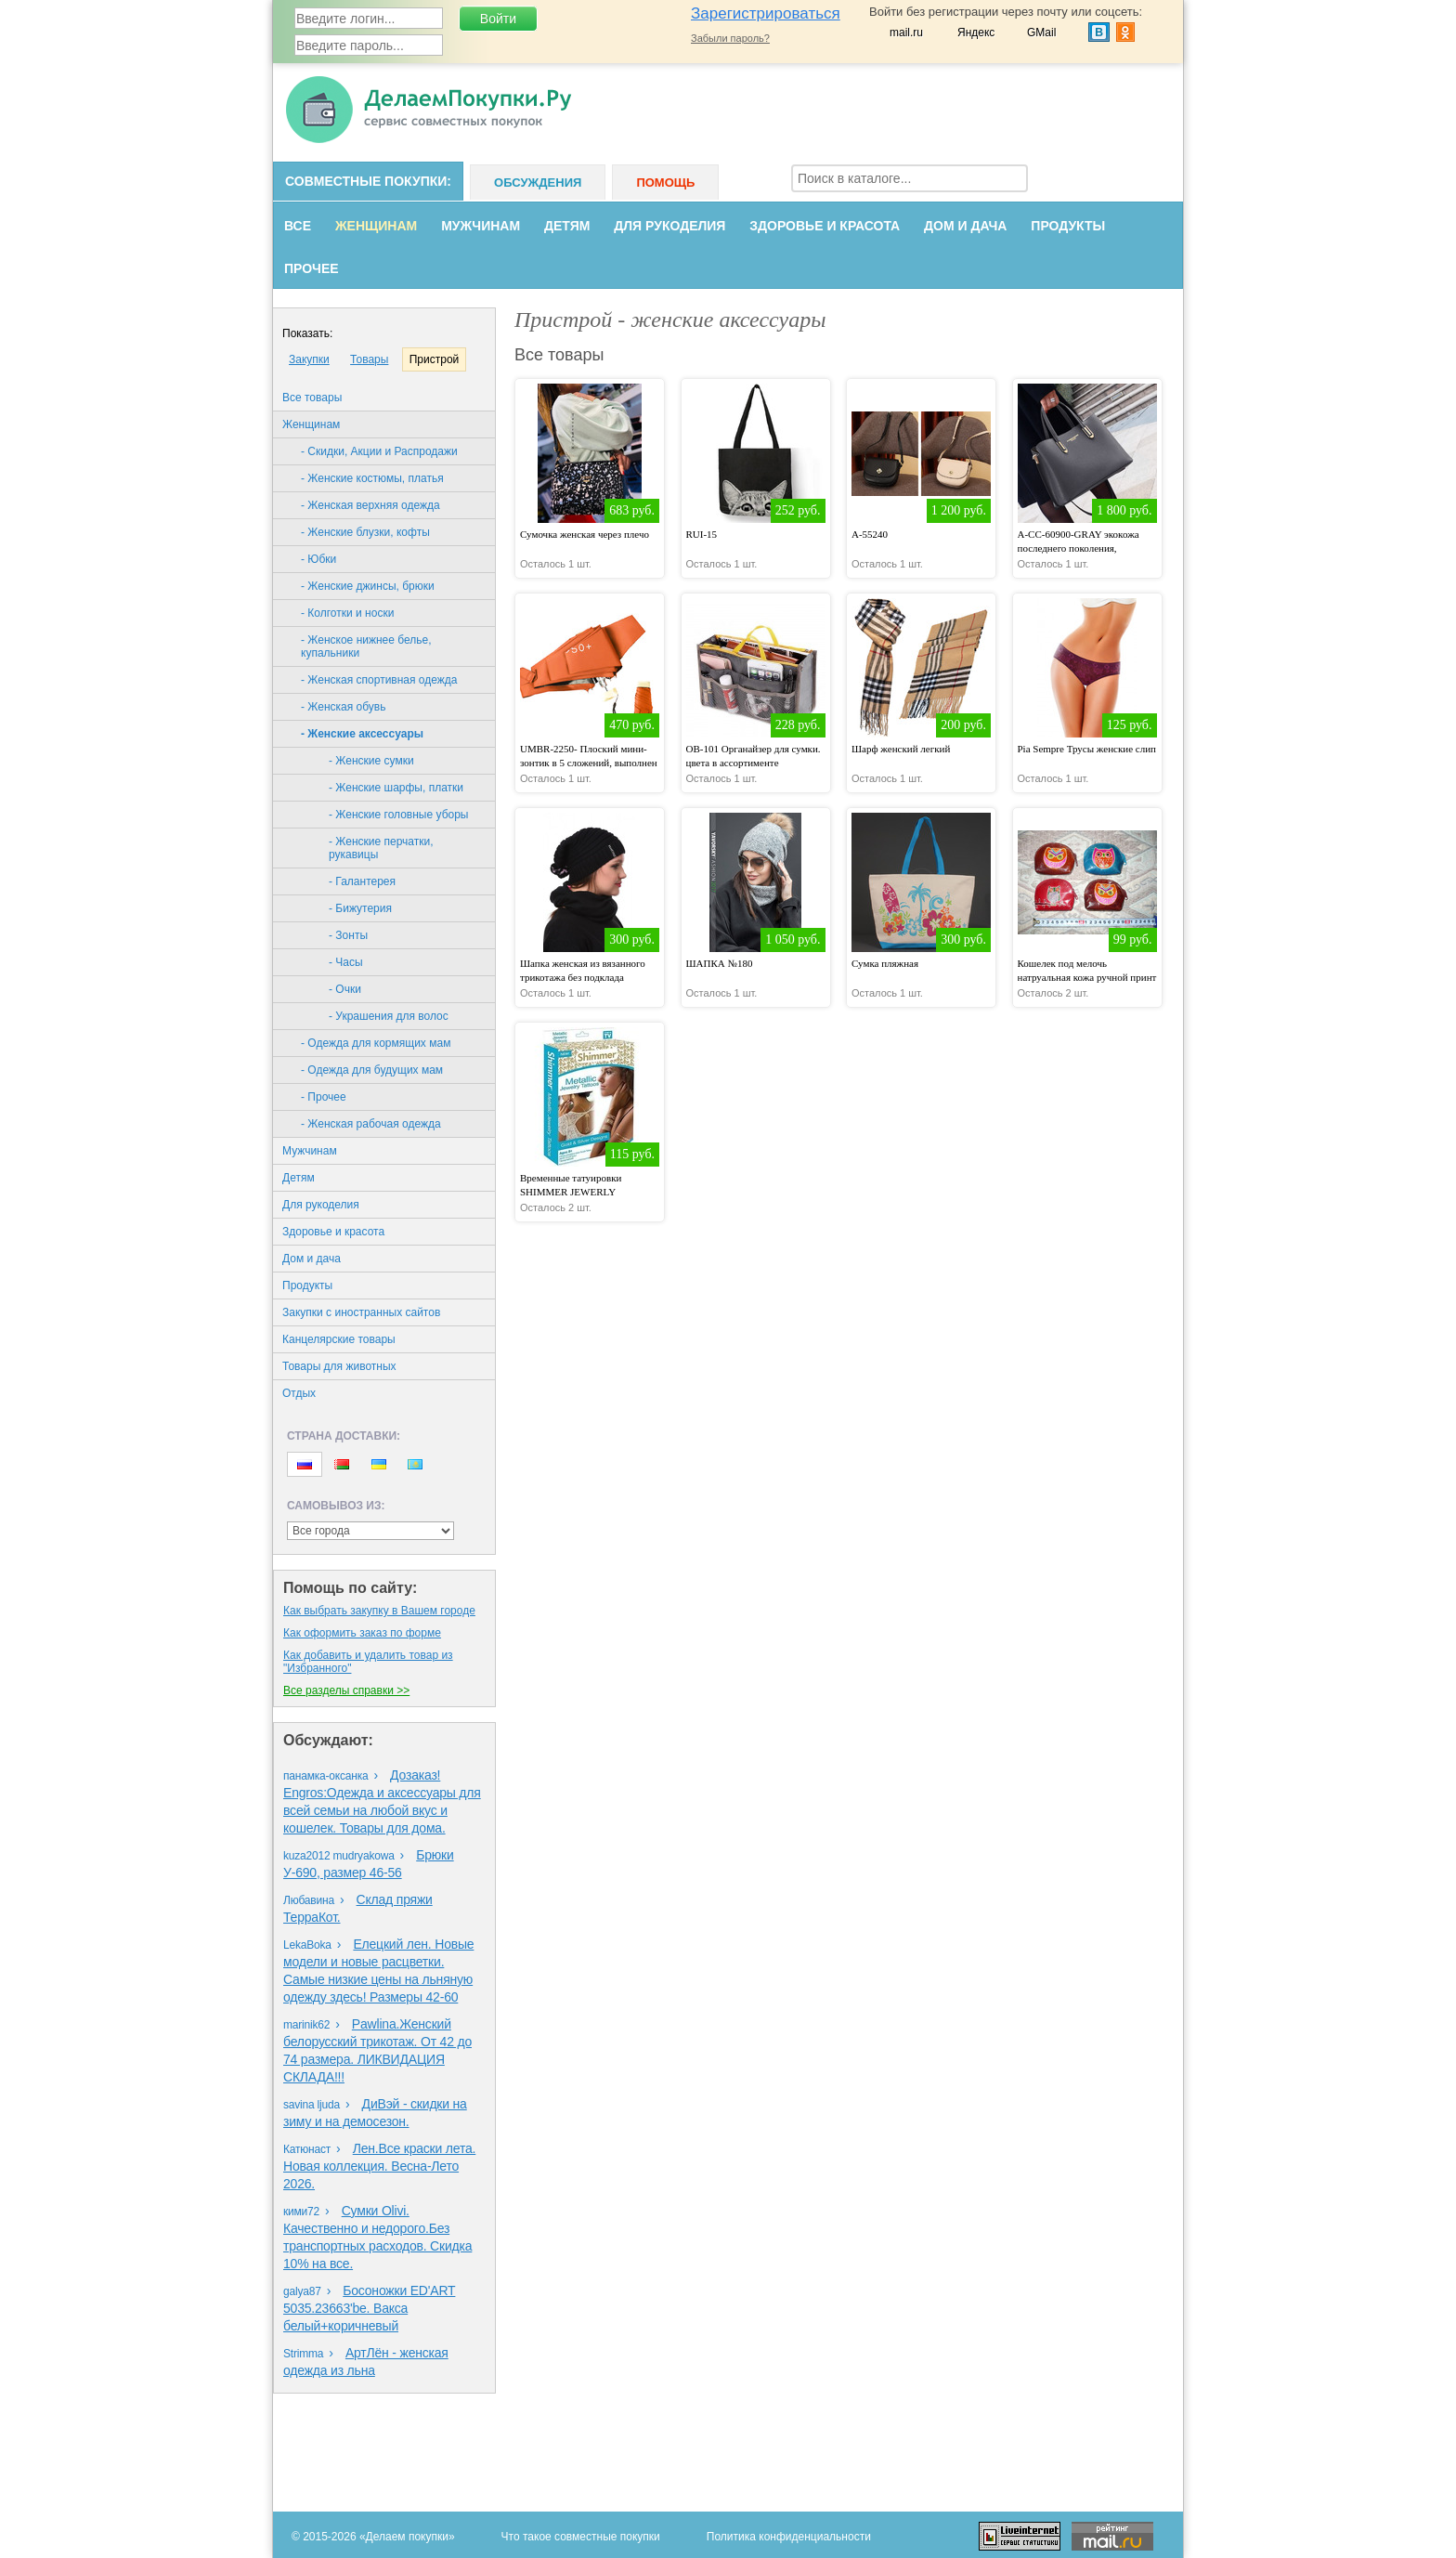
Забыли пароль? (730, 38)
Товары (369, 359)
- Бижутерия (360, 908)
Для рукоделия (669, 225)
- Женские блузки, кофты (365, 532)
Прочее (311, 268)
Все (297, 225)
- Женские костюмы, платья (372, 478)
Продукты (1068, 225)
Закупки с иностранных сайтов (361, 1312)
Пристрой (435, 359)
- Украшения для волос (388, 1016)
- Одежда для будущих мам (372, 1070)
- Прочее (323, 1096)
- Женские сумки (371, 760)
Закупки (309, 359)
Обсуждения (537, 182)
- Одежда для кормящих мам (375, 1043)
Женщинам (376, 225)
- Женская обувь (343, 706)
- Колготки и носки (347, 613)
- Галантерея (362, 881)
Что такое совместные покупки (580, 2536)
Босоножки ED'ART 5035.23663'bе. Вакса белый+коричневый (369, 2308)
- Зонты (348, 935)
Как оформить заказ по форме (362, 1632)
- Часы (346, 962)
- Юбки (318, 559)
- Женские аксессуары (362, 733)
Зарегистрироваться (765, 13)
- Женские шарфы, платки (396, 787)
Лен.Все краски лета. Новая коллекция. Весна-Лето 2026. (379, 2166)
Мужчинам (480, 225)
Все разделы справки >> (346, 1690)
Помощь (665, 182)
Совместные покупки (366, 181)
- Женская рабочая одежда (371, 1123)
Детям (567, 225)
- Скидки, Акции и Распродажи (379, 451)
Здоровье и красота (824, 225)
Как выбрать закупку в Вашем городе (379, 1610)
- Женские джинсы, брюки (368, 586)
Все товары (312, 397)
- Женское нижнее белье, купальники (366, 646)
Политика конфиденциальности (789, 2536)
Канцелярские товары (339, 1339)
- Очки (345, 989)
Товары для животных (339, 1366)
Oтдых (299, 1393)
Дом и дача (965, 225)
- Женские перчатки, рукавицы (381, 848)
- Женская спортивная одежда (379, 679)
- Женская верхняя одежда (370, 505)
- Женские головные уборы (398, 814)
